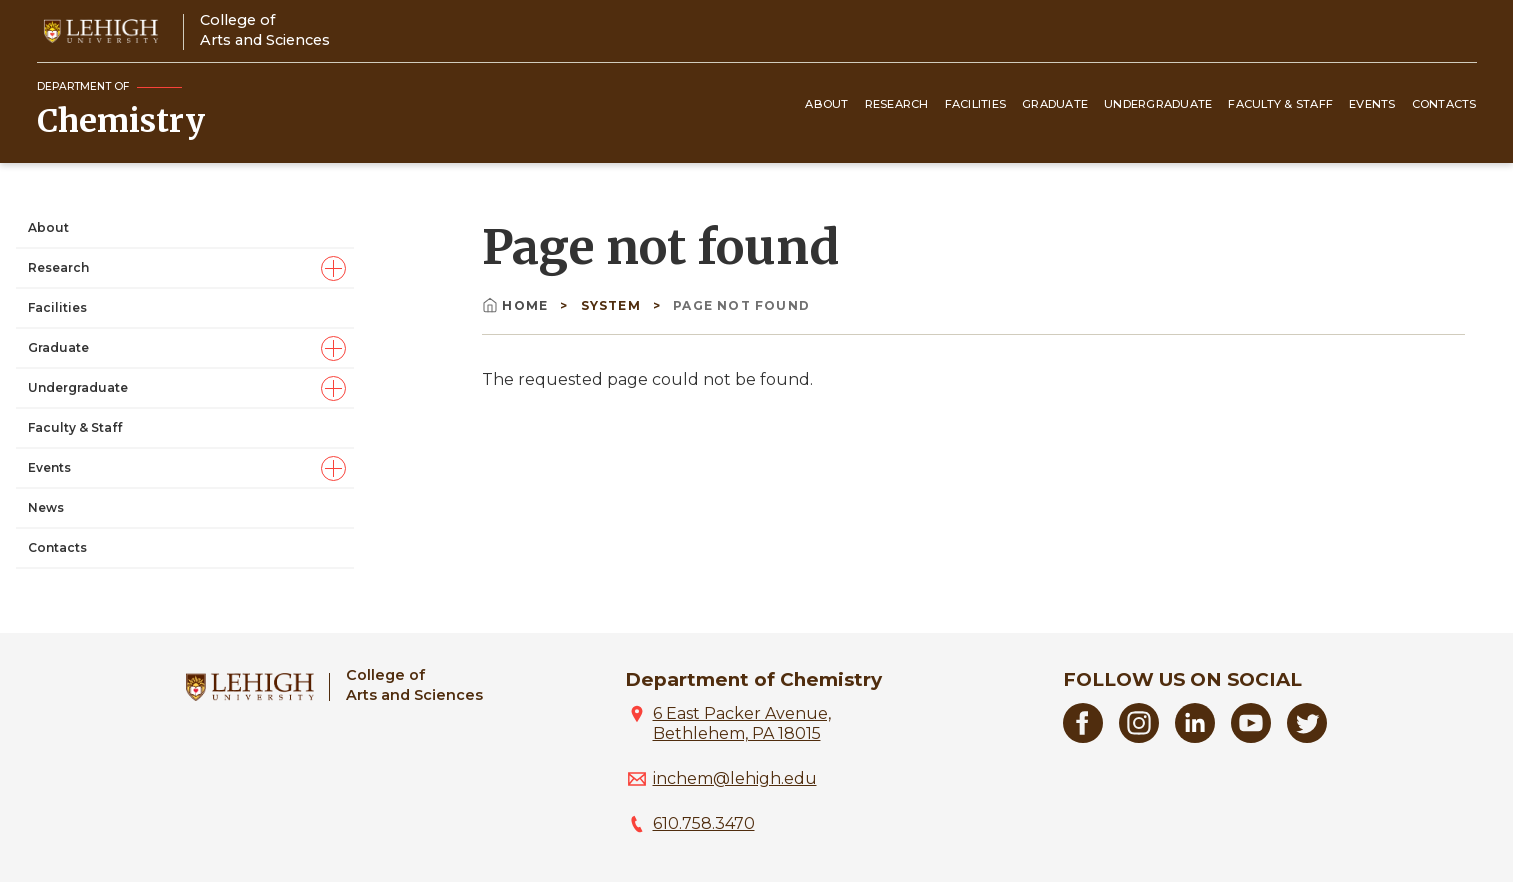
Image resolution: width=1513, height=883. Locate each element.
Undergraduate (1158, 104)
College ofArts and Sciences (265, 29)
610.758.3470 (704, 823)
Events (1372, 104)
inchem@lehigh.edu (735, 778)
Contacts (1444, 104)
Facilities (976, 104)
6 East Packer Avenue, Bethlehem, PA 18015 (742, 723)
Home (517, 305)
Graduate (1055, 104)
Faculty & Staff (1280, 104)
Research (897, 104)
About (826, 104)
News (46, 507)
